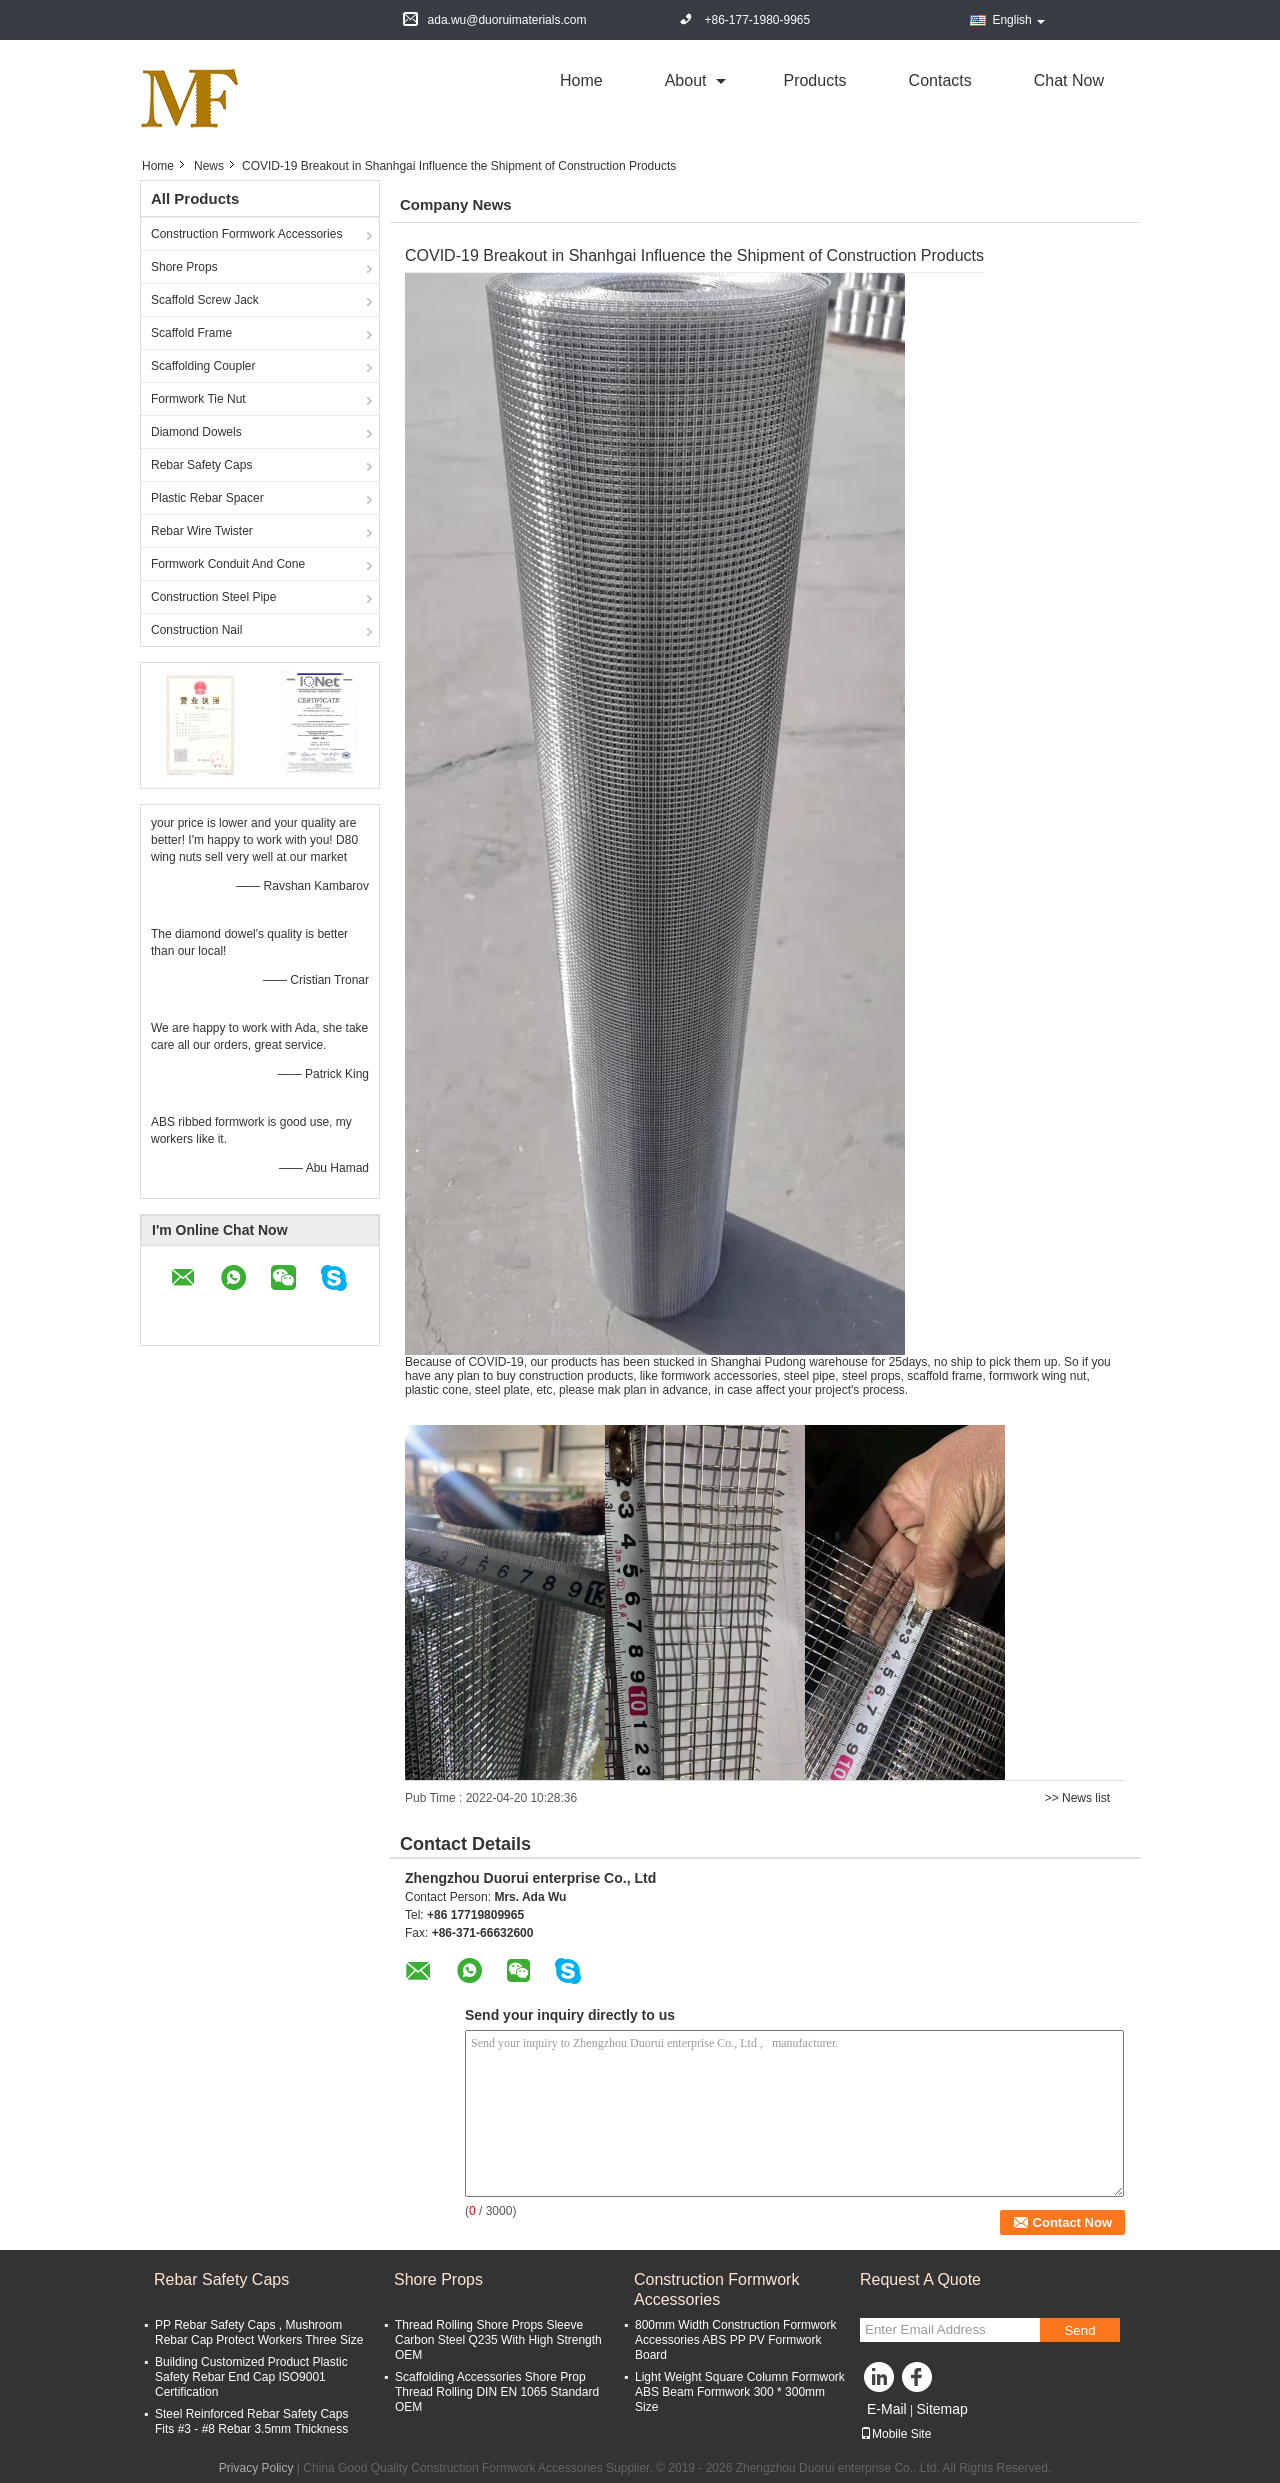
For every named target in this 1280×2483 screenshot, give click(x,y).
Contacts (940, 80)
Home (581, 80)
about (686, 80)
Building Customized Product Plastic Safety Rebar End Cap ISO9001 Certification (251, 2377)
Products (814, 80)
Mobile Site (895, 2434)
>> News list (1077, 1798)
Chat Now (1069, 80)
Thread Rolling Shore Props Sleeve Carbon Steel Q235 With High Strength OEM (498, 2340)
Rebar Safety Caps (201, 465)
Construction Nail (196, 630)
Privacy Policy (256, 2468)
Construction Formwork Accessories (246, 234)
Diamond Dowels (196, 432)
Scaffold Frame (191, 333)
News (209, 166)
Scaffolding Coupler (203, 366)
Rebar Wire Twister (202, 531)
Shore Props (184, 267)
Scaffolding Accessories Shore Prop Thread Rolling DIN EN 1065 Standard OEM (497, 2392)
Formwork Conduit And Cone (228, 564)
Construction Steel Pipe (213, 597)
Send (1079, 2330)
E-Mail (887, 2409)
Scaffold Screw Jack (205, 300)
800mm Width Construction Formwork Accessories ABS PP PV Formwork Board (735, 2340)
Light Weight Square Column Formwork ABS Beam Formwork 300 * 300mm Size (740, 2392)
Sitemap (941, 2409)
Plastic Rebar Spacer (207, 498)
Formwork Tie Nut (198, 399)
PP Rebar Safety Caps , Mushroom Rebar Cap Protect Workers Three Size (259, 2332)
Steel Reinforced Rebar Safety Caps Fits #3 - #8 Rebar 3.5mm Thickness (251, 2421)
